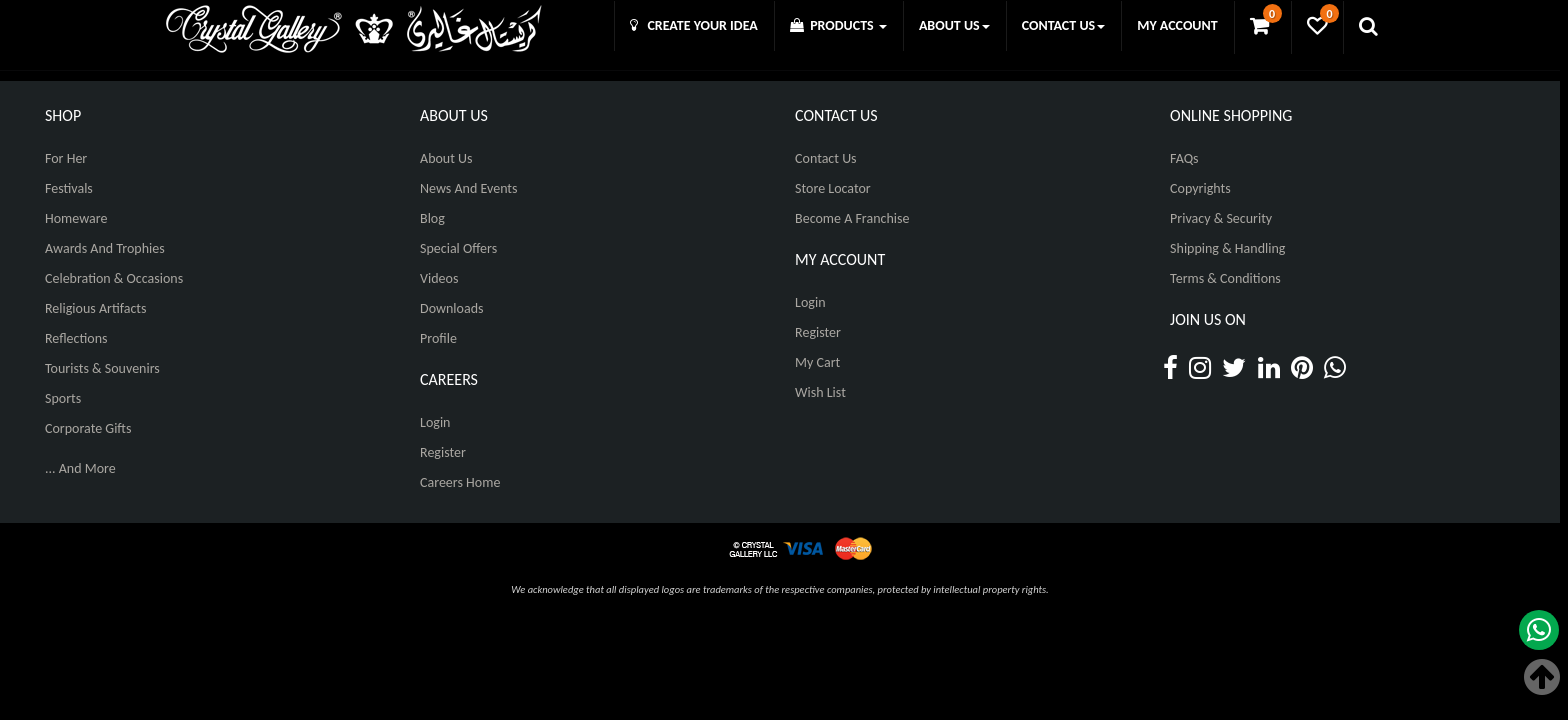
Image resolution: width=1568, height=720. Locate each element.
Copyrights (1200, 188)
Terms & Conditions (1225, 278)
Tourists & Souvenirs (102, 368)
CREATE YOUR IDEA (694, 25)
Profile (438, 338)
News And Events (469, 188)
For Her (66, 158)
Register (443, 452)
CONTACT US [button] (1063, 25)
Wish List (820, 392)
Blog (432, 218)
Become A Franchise (852, 218)
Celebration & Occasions (114, 278)
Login (435, 422)
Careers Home (460, 482)
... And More (80, 468)
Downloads (451, 308)
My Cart (817, 362)
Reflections (76, 338)
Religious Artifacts (96, 308)
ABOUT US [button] (954, 25)
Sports (63, 398)
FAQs (1184, 158)
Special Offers (458, 248)
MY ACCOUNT (1177, 25)
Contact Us (826, 158)
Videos (439, 278)
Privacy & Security (1221, 218)
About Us (446, 158)
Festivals (69, 188)
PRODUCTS (838, 25)
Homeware (76, 218)
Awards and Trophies (105, 248)
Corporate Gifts (88, 428)
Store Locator (833, 188)
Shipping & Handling (1227, 248)
